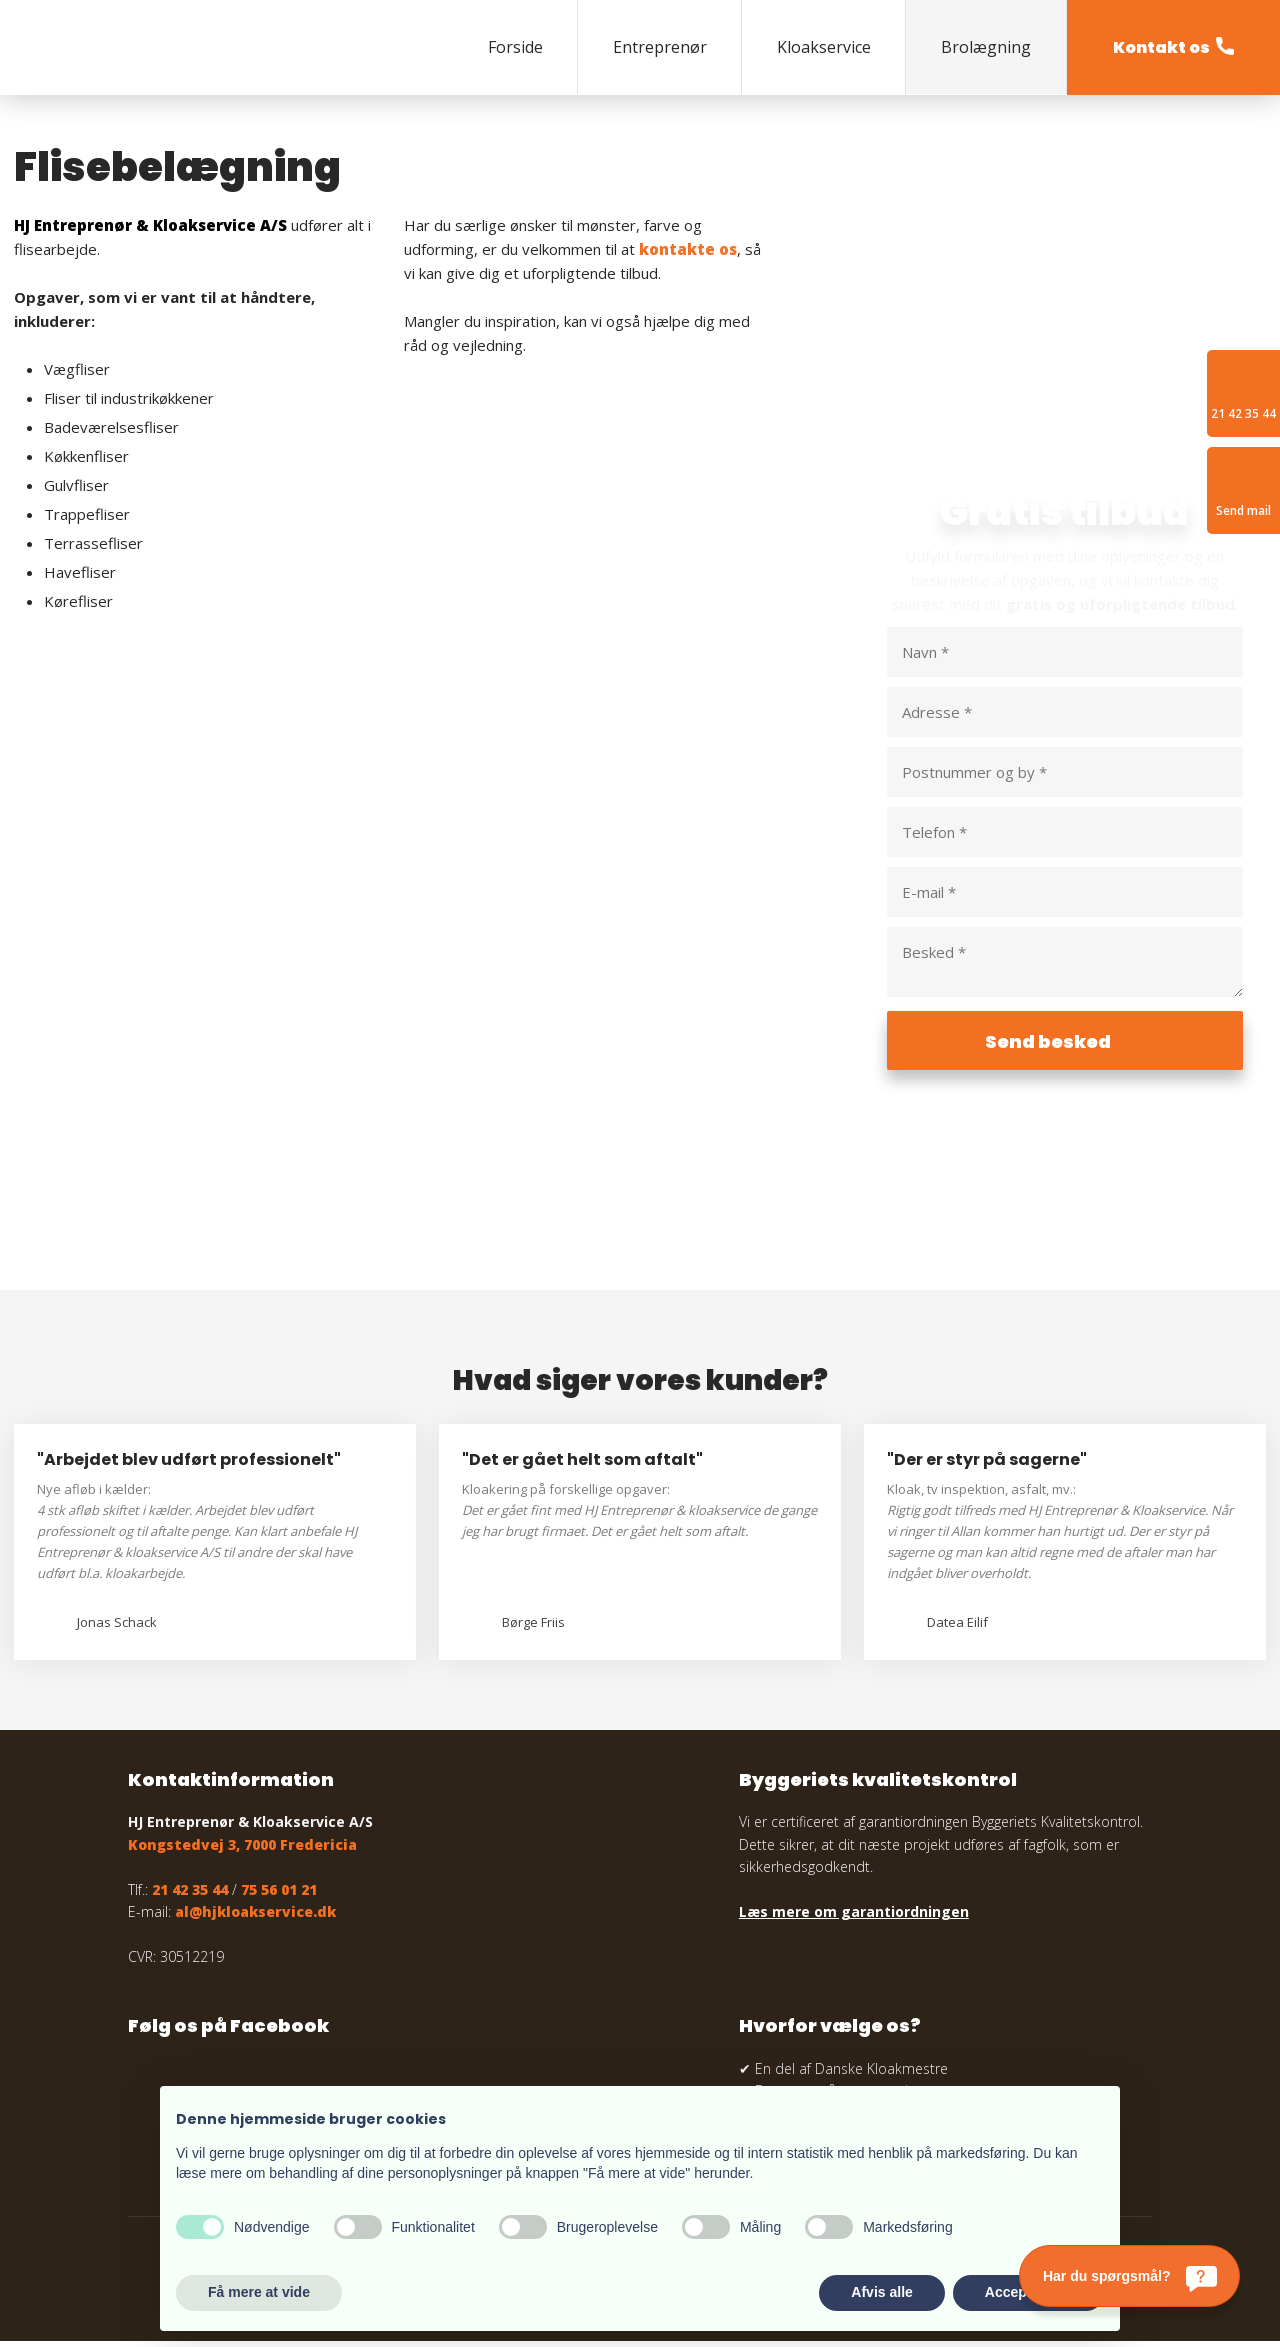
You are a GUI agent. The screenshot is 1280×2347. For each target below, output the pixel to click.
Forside (515, 47)
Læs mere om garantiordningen (854, 1917)
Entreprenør (660, 47)
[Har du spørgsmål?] (1129, 2276)
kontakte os (688, 249)
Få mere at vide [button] (259, 2292)
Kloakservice (824, 47)
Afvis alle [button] (881, 2292)
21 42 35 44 (190, 1894)
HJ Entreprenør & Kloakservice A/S (150, 225)
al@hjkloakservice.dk (255, 1917)
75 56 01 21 (279, 1894)
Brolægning (986, 47)
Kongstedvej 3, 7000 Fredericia (242, 1850)
